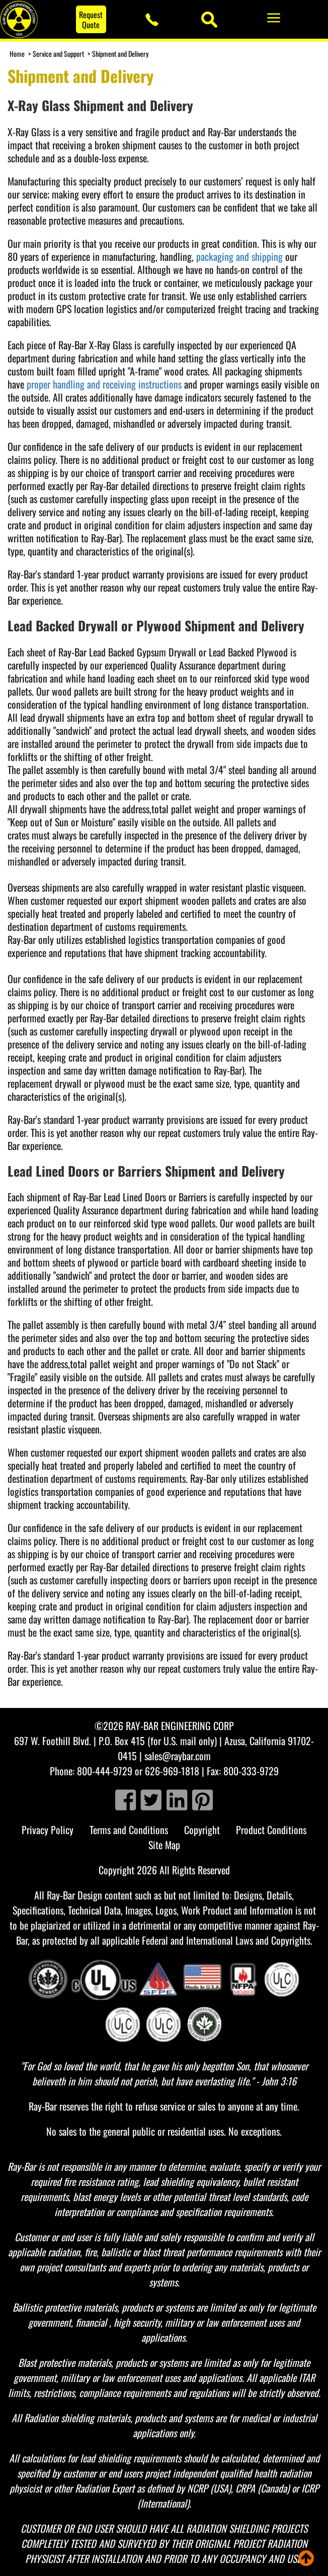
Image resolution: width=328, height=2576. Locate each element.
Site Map (164, 1844)
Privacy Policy (47, 1829)
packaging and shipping (239, 256)
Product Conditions (271, 1829)
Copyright (202, 1829)
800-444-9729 (104, 1770)
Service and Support (58, 53)
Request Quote (91, 20)
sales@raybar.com (177, 1755)
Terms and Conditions (129, 1829)
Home (17, 53)
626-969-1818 (172, 1770)
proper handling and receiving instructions (104, 384)
